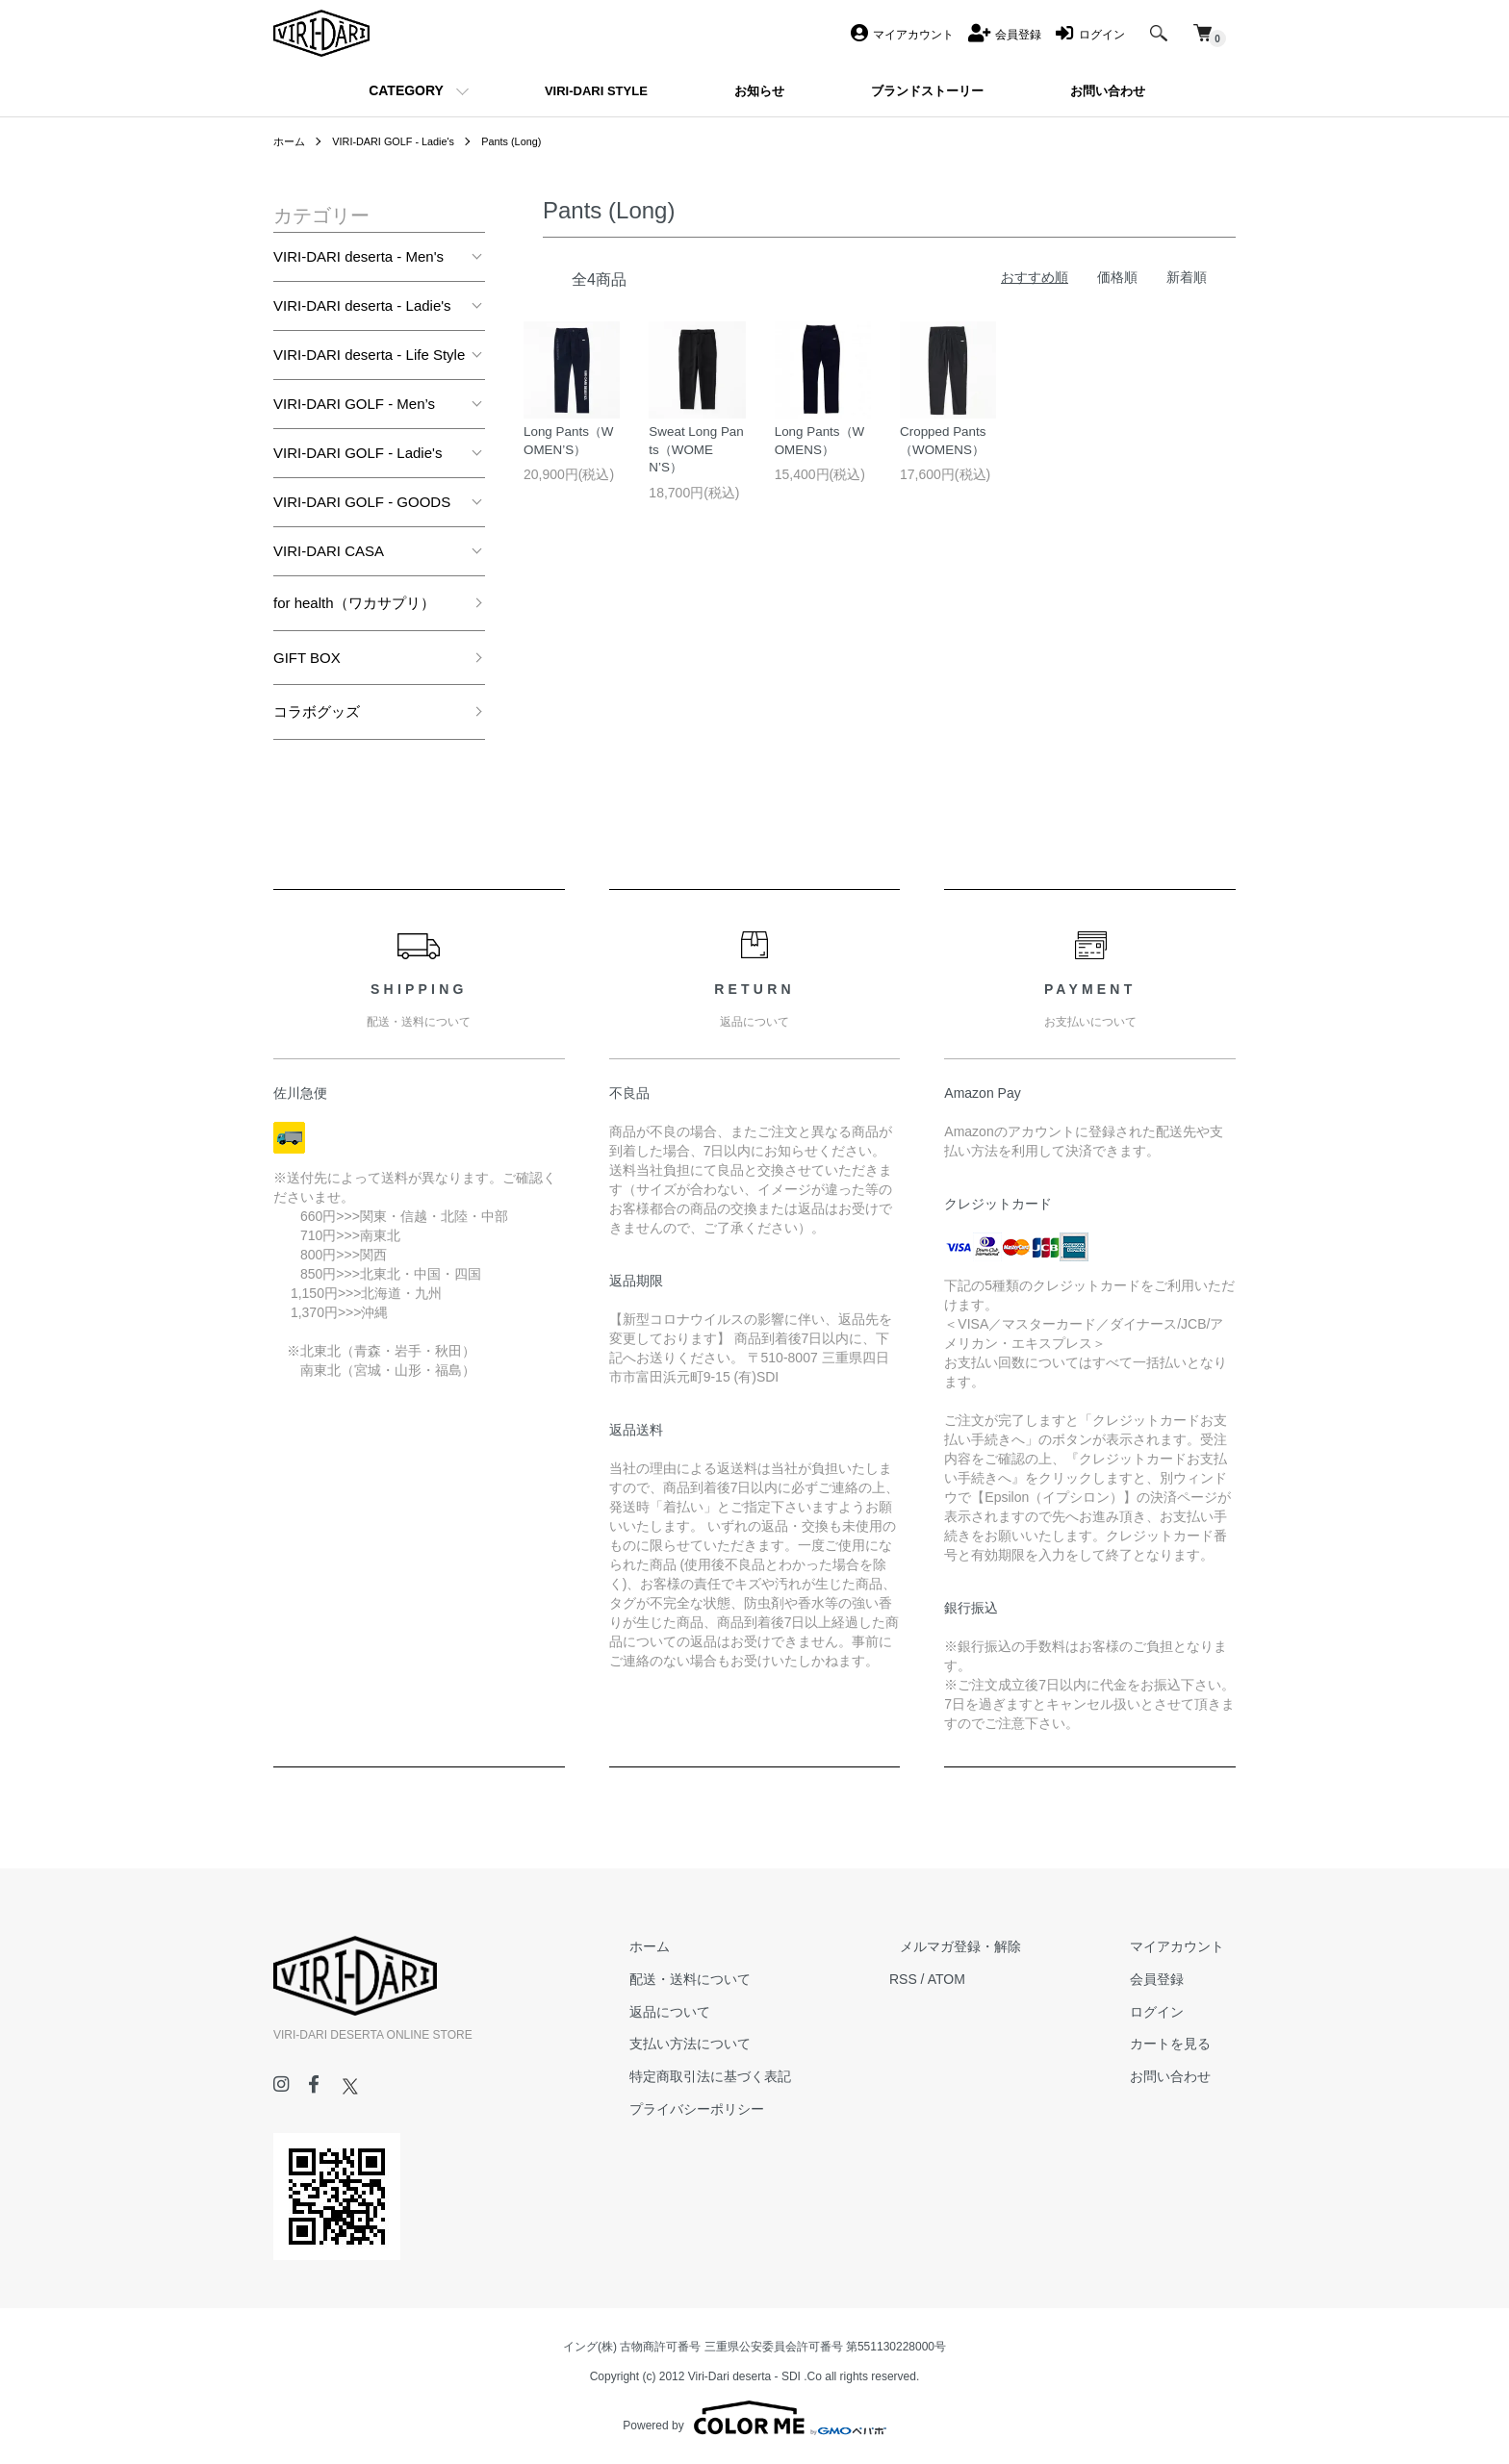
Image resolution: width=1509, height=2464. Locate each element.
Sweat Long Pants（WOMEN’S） (694, 457)
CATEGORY (406, 90)
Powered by (754, 2417)
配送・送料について (745, 1979)
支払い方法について (745, 2043)
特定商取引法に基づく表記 (766, 2076)
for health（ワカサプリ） (354, 603)
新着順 (1186, 277)
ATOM (991, 1979)
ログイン (1168, 2011)
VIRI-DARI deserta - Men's (358, 256)
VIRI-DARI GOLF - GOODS (361, 502)
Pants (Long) (531, 141)
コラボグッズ (316, 711)
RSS (947, 1979)
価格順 (1117, 277)
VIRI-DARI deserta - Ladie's (362, 305)
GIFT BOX (307, 657)
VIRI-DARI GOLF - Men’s (354, 403)
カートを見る (1181, 2043)
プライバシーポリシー (752, 2109)
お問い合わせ (1181, 2076)
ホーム (290, 141)
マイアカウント (1188, 1946)
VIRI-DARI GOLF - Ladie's (402, 141)
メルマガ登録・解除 (994, 1946)
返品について (725, 2011)
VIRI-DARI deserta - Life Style (369, 354)
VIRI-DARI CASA (328, 551)
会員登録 (1168, 1979)
